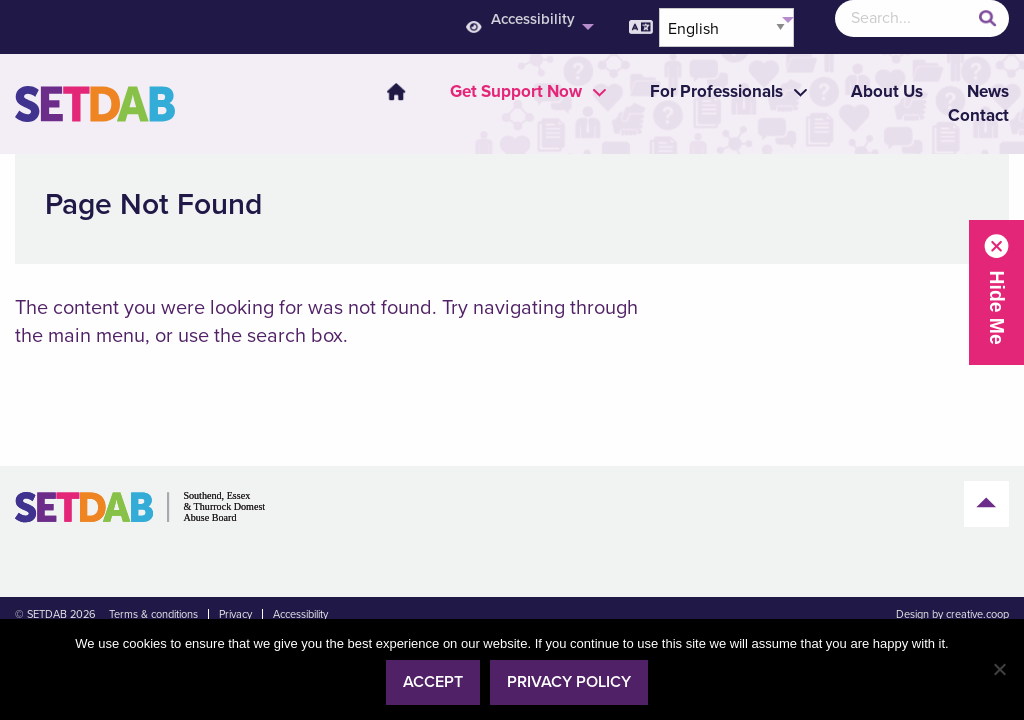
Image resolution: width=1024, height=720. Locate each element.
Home (396, 92)
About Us (887, 91)
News (988, 91)
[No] (999, 669)
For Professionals (716, 91)
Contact (978, 115)
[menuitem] (384, 92)
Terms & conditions (153, 614)
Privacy (235, 614)
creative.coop (977, 614)
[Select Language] (726, 27)
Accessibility (300, 614)
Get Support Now (516, 91)
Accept (433, 682)
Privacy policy (569, 682)
